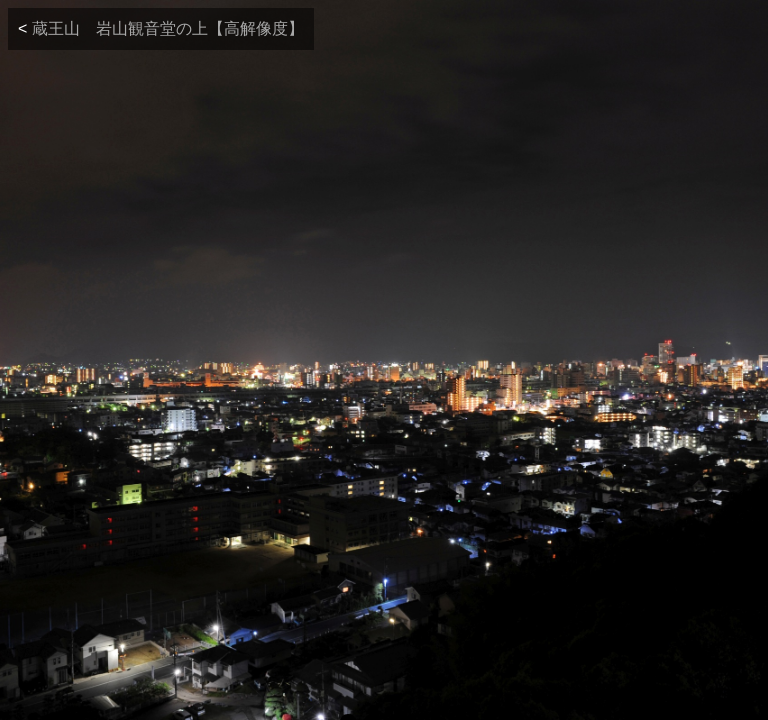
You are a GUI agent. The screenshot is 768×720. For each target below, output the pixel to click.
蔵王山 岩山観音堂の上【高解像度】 (168, 28)
